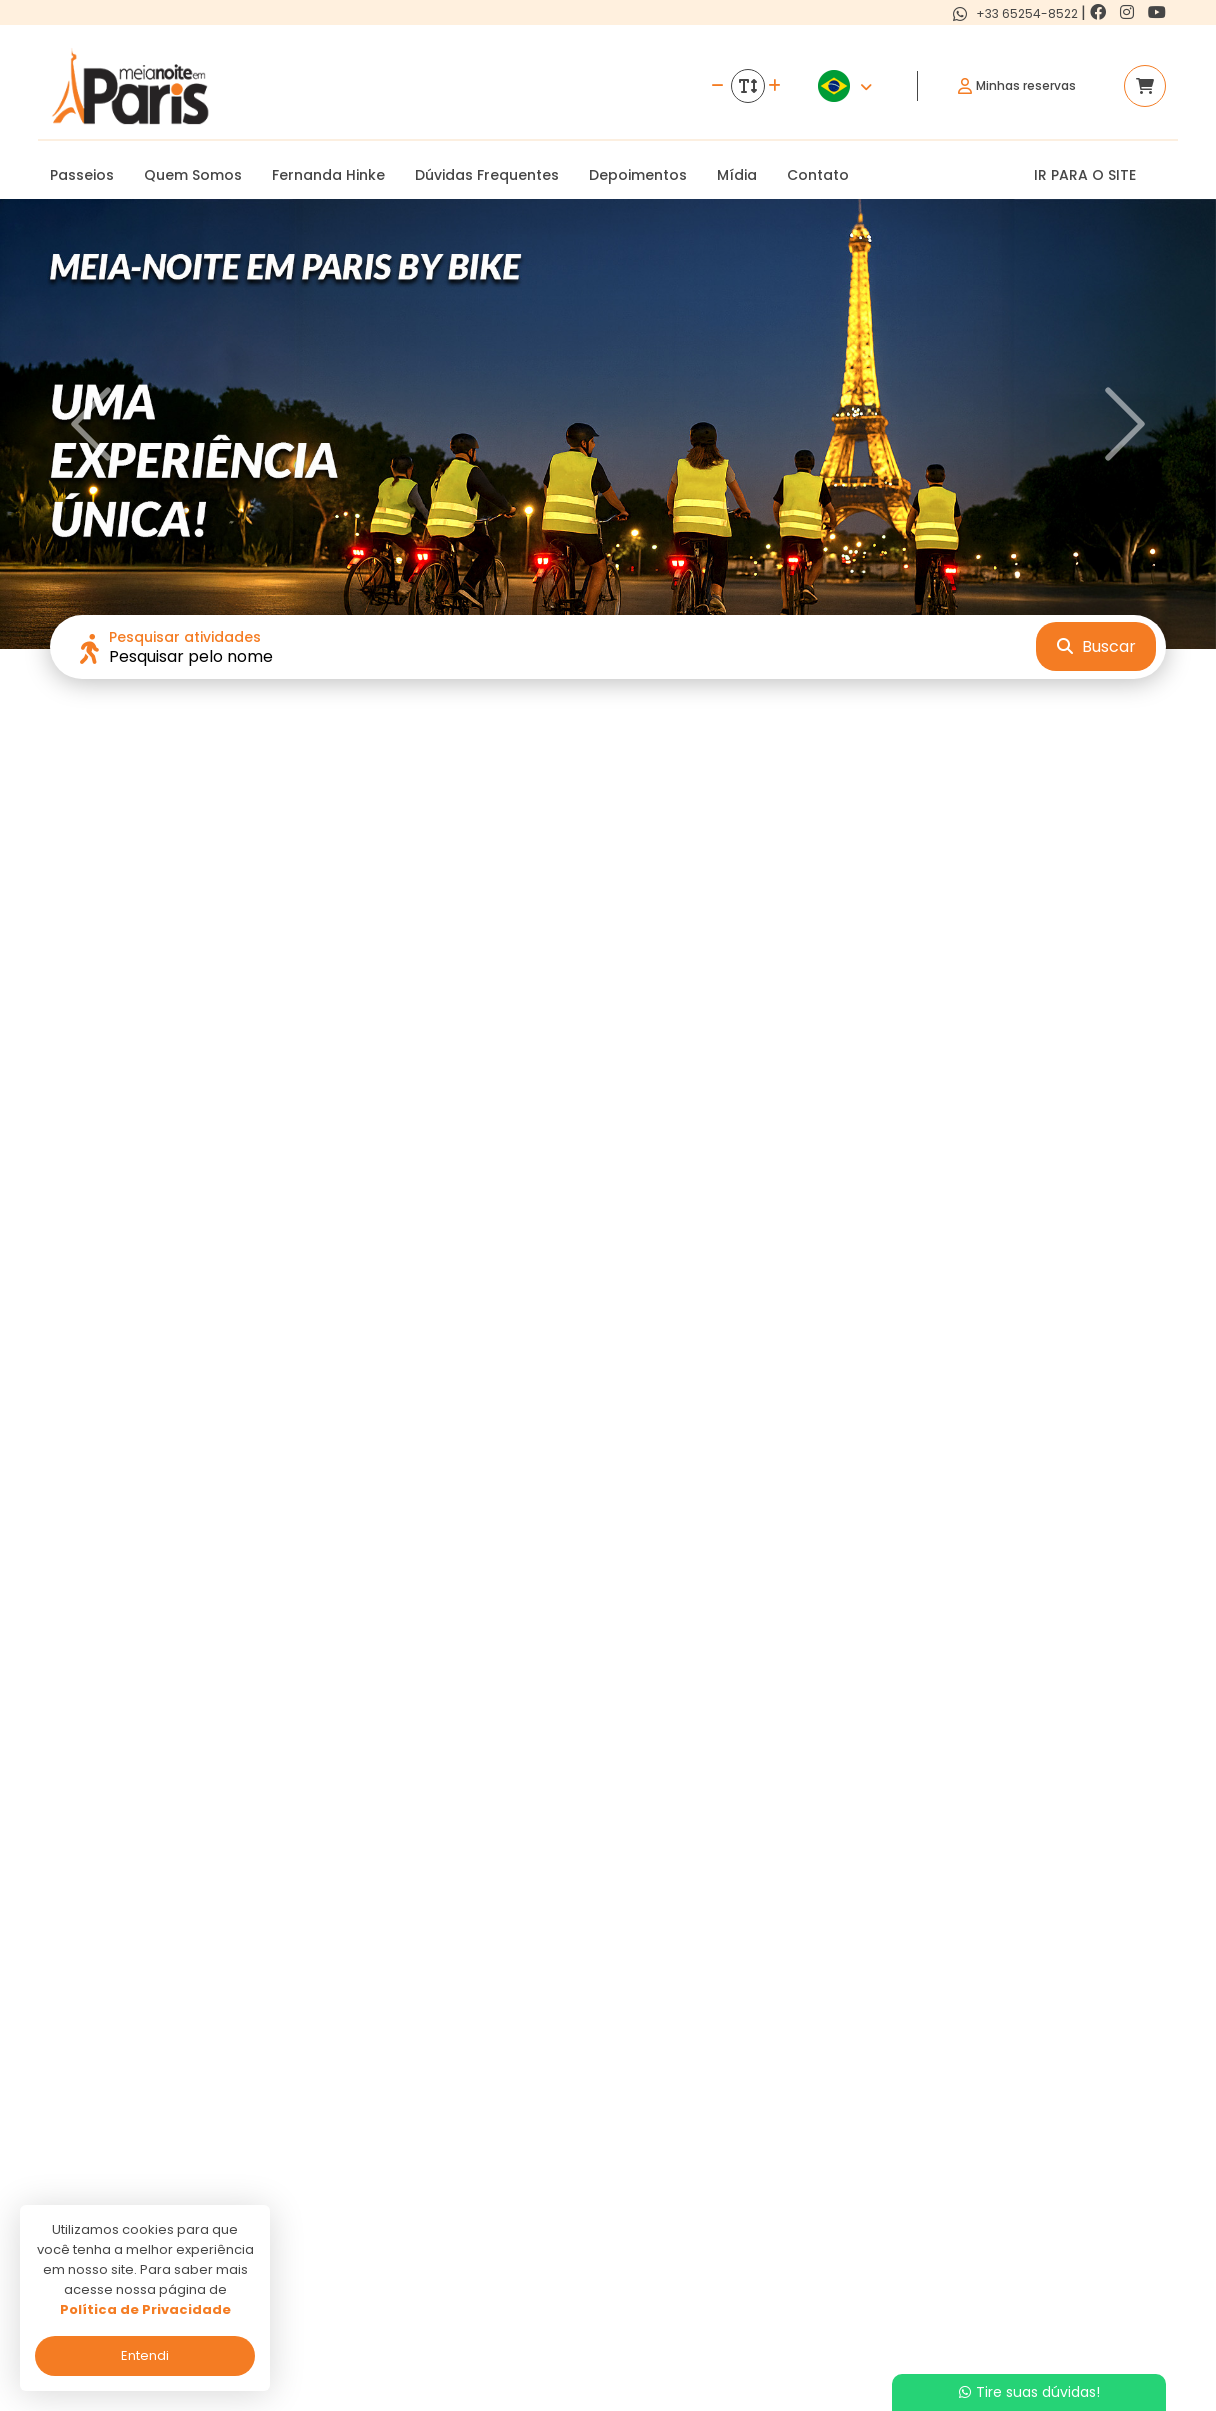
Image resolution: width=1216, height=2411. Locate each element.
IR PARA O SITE (1085, 175)
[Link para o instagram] (1129, 12)
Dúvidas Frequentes (487, 175)
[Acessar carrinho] (1145, 86)
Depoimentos (638, 175)
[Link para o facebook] (1100, 12)
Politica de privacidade (522, 2220)
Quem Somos (193, 175)
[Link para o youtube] (1157, 12)
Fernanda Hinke (328, 175)
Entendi (145, 2355)
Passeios (82, 175)
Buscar (1096, 646)
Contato (818, 175)
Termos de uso (496, 2249)
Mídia (737, 175)
